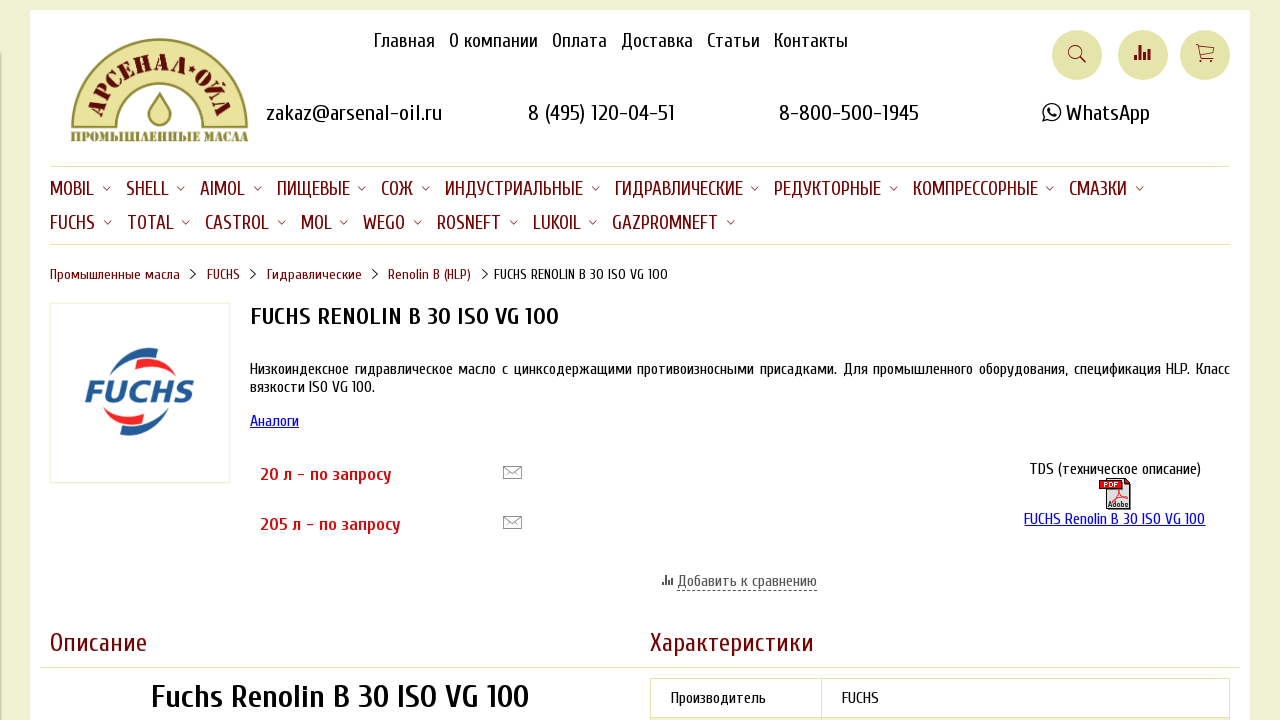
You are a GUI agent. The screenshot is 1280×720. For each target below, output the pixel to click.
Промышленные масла (115, 274)
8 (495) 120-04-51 (601, 113)
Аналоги (274, 421)
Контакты (811, 41)
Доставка (657, 41)
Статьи (733, 41)
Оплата (579, 41)
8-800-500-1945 (849, 113)
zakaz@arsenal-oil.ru (354, 113)
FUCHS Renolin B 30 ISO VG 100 (1114, 503)
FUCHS (223, 274)
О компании (493, 41)
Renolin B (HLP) (429, 274)
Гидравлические (314, 274)
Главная (404, 41)
